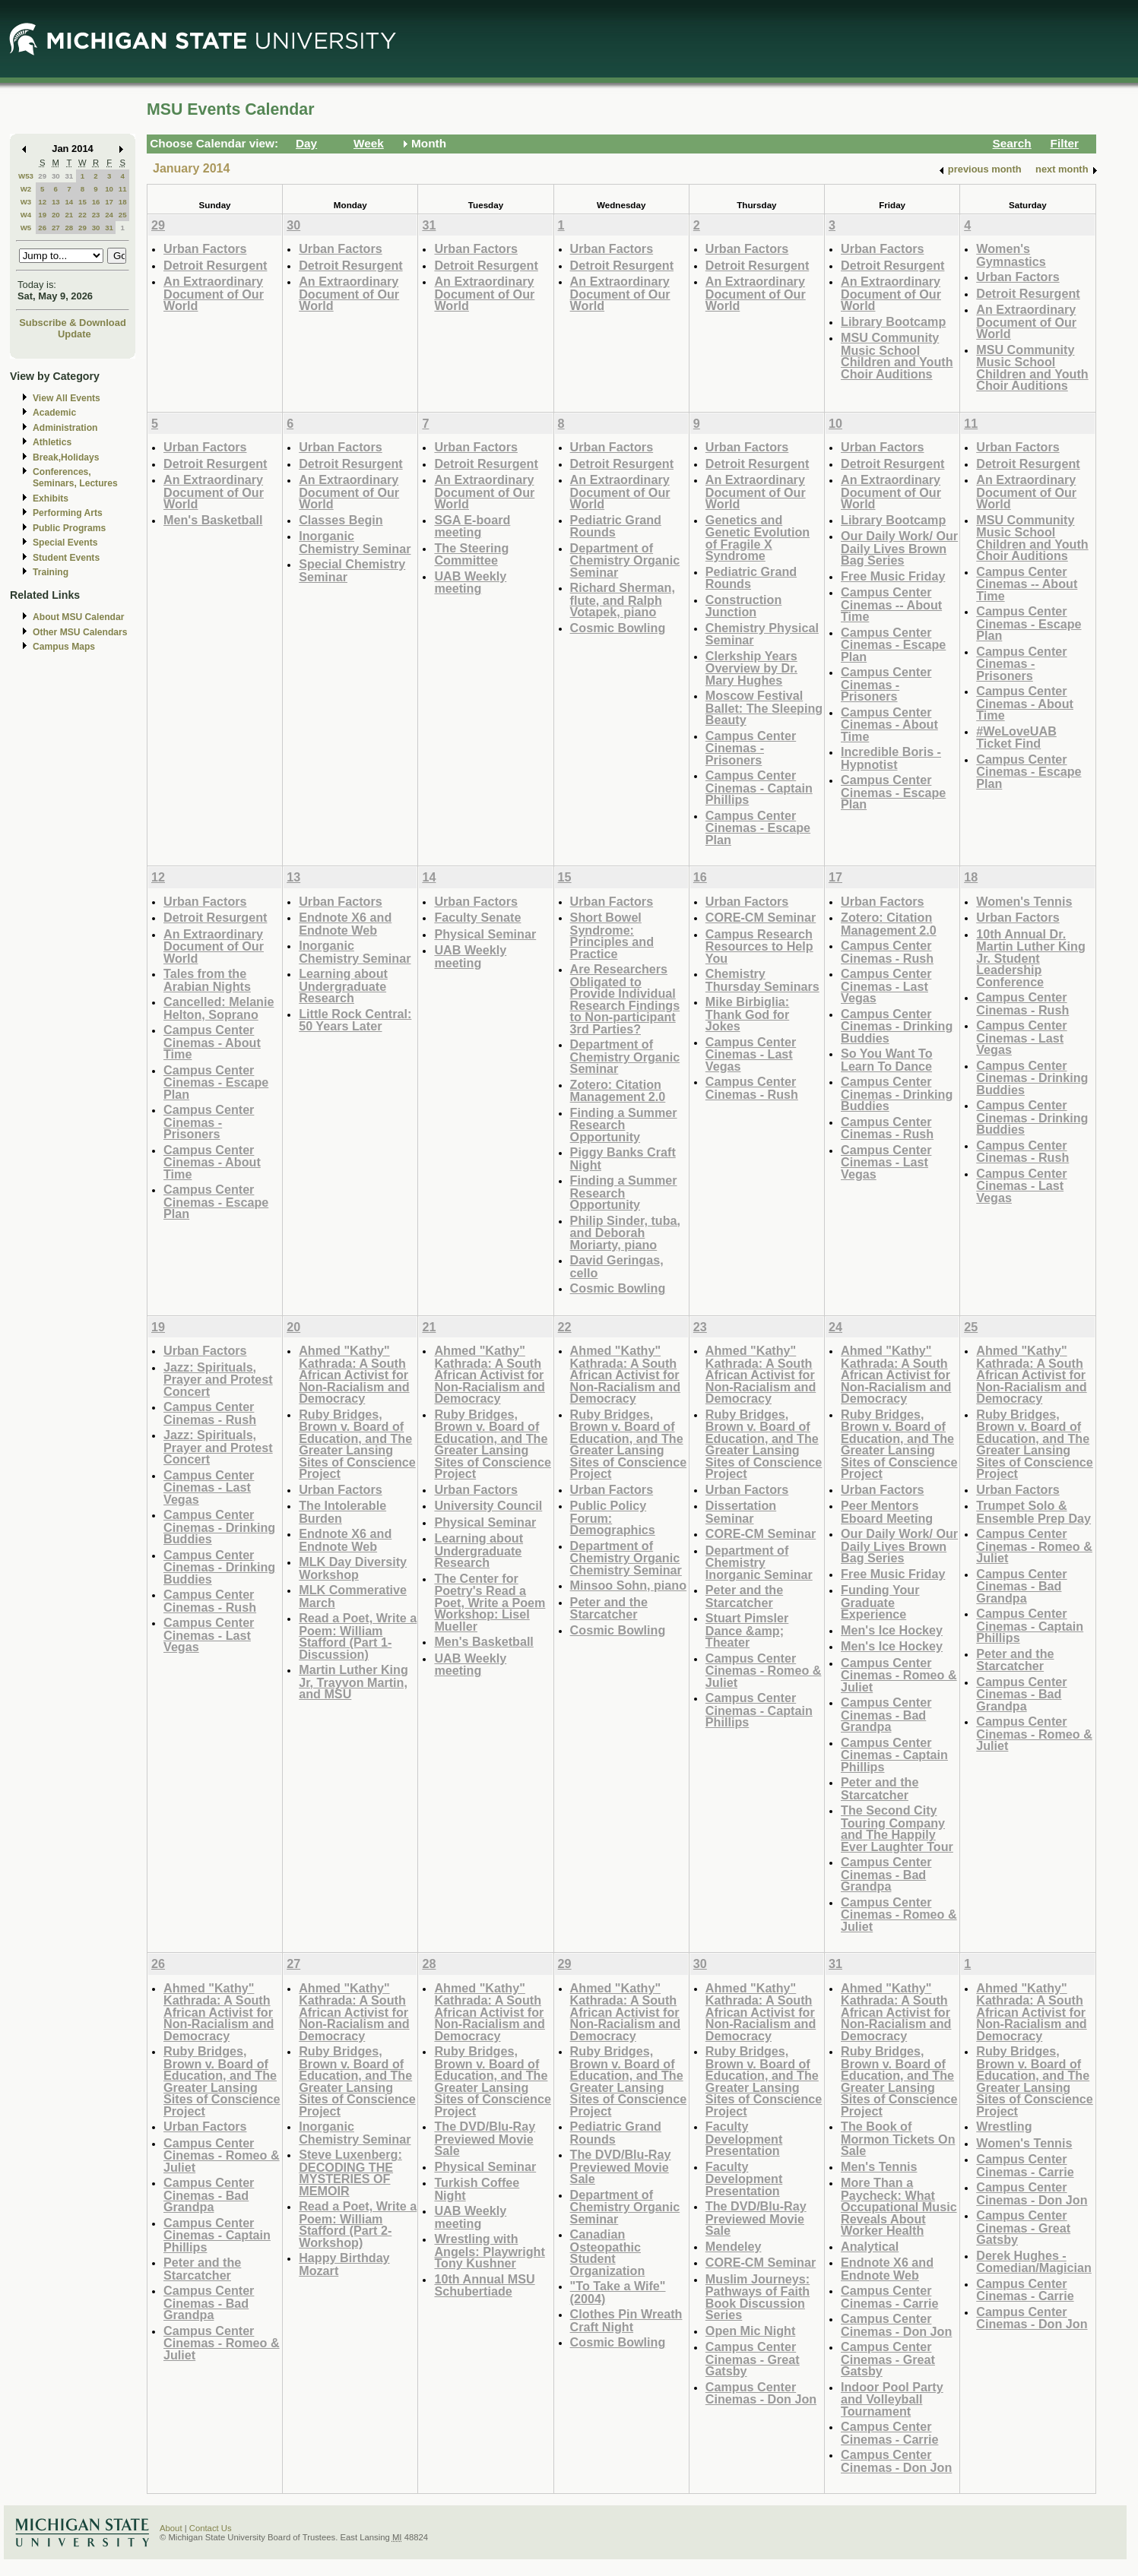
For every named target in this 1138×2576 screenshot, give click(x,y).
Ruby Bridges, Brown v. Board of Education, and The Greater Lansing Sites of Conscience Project (357, 1444)
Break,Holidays (66, 457)
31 (69, 176)
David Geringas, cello (617, 1266)
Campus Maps (64, 646)
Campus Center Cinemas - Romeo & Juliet (763, 1670)
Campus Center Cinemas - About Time (889, 724)
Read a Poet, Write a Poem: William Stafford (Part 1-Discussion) (358, 1636)
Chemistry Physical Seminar (762, 634)
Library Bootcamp (893, 321)
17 (109, 202)
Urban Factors (205, 248)
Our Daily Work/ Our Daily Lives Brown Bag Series (899, 548)
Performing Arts (68, 513)
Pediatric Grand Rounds (615, 526)
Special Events (65, 542)
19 (42, 214)
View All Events (66, 398)
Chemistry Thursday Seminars (762, 980)
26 (42, 227)
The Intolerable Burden (342, 1511)
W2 (26, 189)
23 (96, 214)
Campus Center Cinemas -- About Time (891, 604)
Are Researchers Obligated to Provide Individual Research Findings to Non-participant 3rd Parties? (625, 999)
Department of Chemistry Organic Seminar (625, 560)
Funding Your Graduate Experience (880, 1602)
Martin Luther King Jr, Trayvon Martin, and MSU (353, 1682)
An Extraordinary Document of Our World (213, 293)
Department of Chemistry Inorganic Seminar (759, 1562)
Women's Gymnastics (1011, 255)
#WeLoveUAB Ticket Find (1016, 737)
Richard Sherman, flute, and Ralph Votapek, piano (622, 600)
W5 (26, 227)
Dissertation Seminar (740, 1511)
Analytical (870, 2246)
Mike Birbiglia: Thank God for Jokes (747, 1014)
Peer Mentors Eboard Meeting (887, 1511)
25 (123, 214)
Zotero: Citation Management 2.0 (618, 1091)
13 (56, 202)
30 (56, 176)
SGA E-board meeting (472, 526)
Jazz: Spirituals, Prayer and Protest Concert (218, 1379)
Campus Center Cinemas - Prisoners (750, 748)
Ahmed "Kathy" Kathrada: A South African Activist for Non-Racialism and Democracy (354, 1374)
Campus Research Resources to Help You (759, 946)
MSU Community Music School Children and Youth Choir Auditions (897, 356)
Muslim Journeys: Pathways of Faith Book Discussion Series (757, 2297)
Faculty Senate (477, 917)
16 (96, 202)
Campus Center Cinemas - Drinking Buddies (897, 1026)
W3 (26, 202)
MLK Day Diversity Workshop (353, 1568)
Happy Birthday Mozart (344, 2264)
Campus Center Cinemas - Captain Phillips (759, 787)
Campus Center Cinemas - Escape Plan (757, 828)
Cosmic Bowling (618, 628)
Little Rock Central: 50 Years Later (355, 1020)
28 (69, 227)
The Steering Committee (471, 554)
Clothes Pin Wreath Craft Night (626, 2320)
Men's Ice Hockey (892, 1630)
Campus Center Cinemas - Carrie (889, 2296)
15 (82, 202)
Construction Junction (743, 606)
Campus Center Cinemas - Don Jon (760, 2393)
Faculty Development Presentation (743, 2138)
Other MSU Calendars (80, 632)
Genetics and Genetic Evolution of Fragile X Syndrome (757, 538)
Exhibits (50, 498)
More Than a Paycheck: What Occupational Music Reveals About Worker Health (899, 2206)
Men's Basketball (212, 520)
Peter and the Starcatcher (609, 1608)
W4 (26, 214)
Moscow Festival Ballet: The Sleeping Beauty (764, 707)
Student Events (66, 557)
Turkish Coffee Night (476, 2189)
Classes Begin (340, 520)
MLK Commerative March (353, 1596)
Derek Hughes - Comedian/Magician (1034, 2261)
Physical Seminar (485, 934)
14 (69, 202)
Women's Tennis (1024, 901)
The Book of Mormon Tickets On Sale (898, 2138)
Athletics (52, 442)
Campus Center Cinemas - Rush (751, 1087)
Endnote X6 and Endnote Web (345, 923)
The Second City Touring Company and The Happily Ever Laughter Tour (897, 1828)
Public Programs (69, 528)
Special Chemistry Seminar (352, 570)
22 (82, 214)
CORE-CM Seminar (760, 917)
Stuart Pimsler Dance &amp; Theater (747, 1630)
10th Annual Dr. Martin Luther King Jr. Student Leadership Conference (1031, 958)
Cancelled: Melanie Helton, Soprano (218, 1008)
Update (74, 334)
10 (109, 189)
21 (69, 214)
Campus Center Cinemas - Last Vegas (750, 1054)
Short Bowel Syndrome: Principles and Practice (612, 935)
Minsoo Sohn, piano (628, 1585)
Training (50, 572)
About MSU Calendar (78, 617)
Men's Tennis (879, 2166)
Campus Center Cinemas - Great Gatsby (752, 2359)
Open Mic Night (750, 2330)
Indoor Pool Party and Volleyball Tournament (892, 2399)
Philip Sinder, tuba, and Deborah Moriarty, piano (625, 1233)
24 (109, 214)
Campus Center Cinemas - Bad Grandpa (886, 1714)
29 (42, 176)
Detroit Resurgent (215, 265)
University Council (488, 1505)
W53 (25, 176)
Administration (65, 427)
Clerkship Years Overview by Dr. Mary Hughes (751, 668)
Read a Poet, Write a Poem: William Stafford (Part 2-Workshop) (358, 2224)
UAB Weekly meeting (470, 582)
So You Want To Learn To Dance (887, 1059)
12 (42, 202)
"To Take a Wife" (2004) (618, 2292)
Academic (54, 412)
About (171, 2528)
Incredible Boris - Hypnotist (891, 758)
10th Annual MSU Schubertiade (484, 2285)
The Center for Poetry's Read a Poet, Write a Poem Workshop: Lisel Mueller (489, 1602)
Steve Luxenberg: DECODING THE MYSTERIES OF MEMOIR (350, 2172)
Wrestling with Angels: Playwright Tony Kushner (489, 2251)
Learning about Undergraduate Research (343, 986)
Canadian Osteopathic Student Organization (607, 2252)
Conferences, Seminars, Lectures (75, 478)
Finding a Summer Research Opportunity (623, 1125)
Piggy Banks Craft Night (623, 1158)
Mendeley (733, 2246)
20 (56, 214)
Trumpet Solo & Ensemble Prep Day (1033, 1511)
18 (123, 202)
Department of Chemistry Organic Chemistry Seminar (626, 1558)
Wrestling (1004, 2126)
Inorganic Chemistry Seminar (355, 542)
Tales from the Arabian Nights (207, 980)
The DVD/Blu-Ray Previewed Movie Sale (484, 2138)
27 (56, 227)
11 (123, 189)
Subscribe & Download (72, 322)
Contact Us (210, 2528)
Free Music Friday (893, 576)
